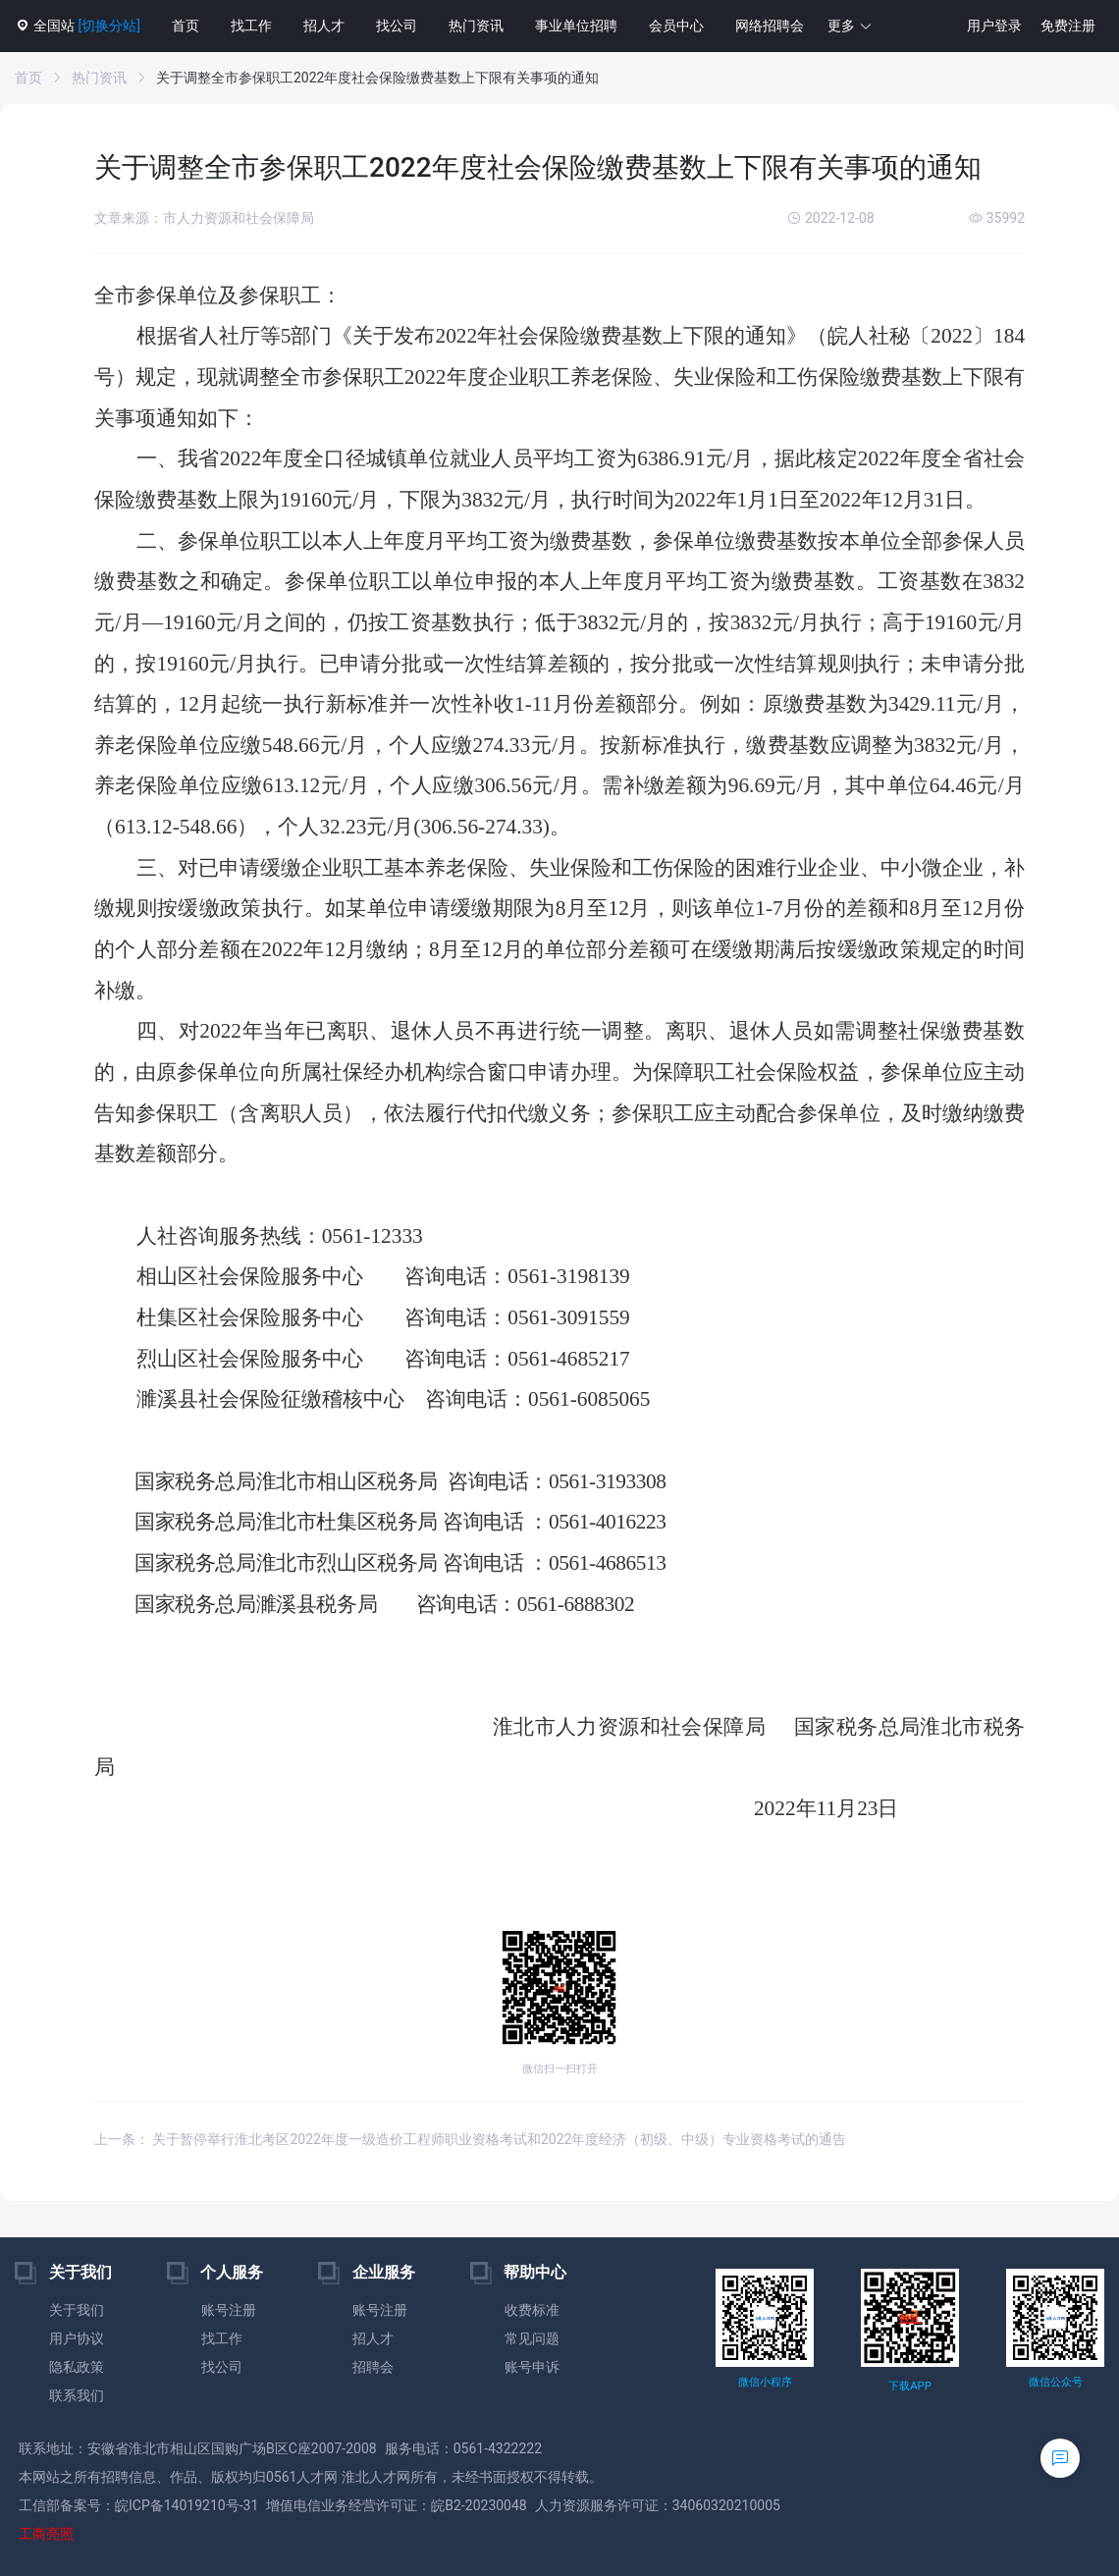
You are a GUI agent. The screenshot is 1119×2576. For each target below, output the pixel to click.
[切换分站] (108, 25)
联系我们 (76, 2395)
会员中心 (676, 25)
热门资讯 (476, 25)
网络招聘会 (769, 25)
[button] (850, 26)
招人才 (324, 25)
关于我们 (76, 2310)
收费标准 (532, 2310)
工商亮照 (46, 2534)
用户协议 (76, 2338)
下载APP (909, 2386)
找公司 (396, 25)
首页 (185, 25)
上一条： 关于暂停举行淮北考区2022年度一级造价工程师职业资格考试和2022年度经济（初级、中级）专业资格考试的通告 (470, 2139)
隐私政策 (76, 2367)
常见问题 (532, 2338)
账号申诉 (532, 2367)
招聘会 (373, 2367)
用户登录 (994, 25)
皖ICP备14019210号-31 (186, 2505)
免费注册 (1067, 25)
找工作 (251, 25)
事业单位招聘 (576, 25)
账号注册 (228, 2310)
